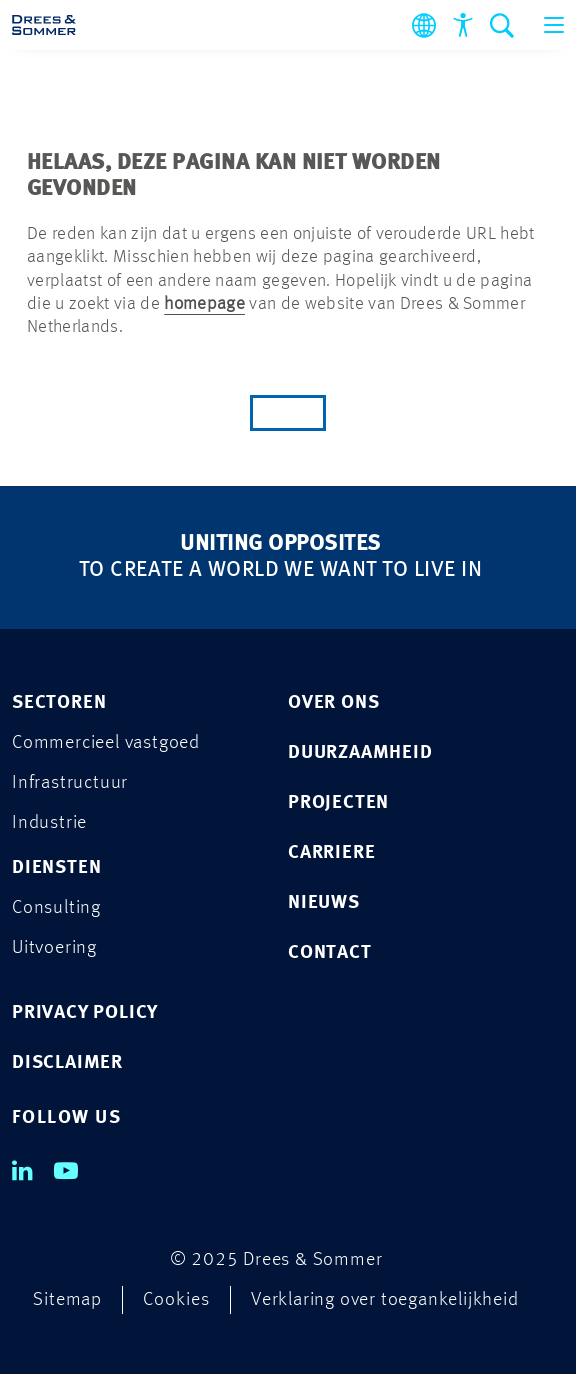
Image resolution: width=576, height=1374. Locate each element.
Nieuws (324, 903)
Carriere (331, 853)
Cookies (176, 1300)
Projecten (338, 803)
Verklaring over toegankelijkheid (385, 1300)
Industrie (49, 823)
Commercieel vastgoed (106, 743)
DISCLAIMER (67, 1063)
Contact (330, 953)
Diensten (56, 868)
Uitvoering (54, 948)
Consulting (56, 908)
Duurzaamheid (360, 753)
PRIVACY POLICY (85, 1013)
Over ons (333, 703)
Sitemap (67, 1300)
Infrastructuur (70, 783)
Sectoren (59, 703)
